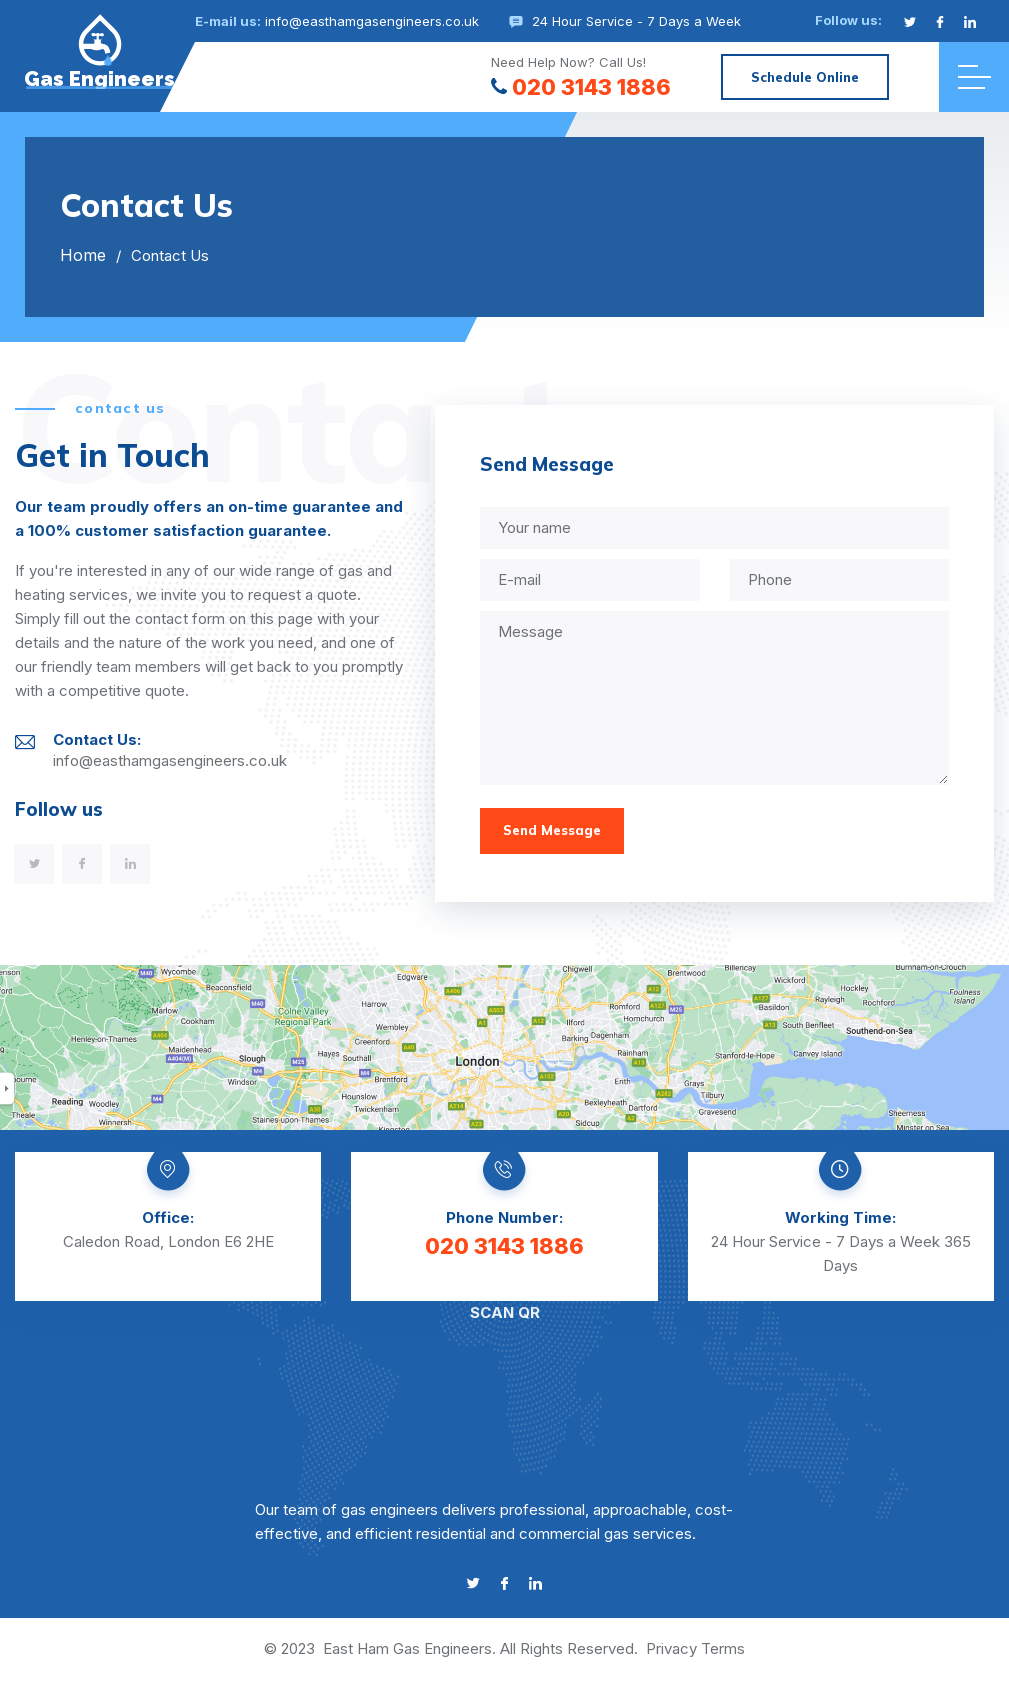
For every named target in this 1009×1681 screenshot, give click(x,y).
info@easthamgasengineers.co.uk (372, 21)
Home (83, 255)
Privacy (671, 1648)
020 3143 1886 (581, 87)
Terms (723, 1648)
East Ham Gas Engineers (407, 1648)
